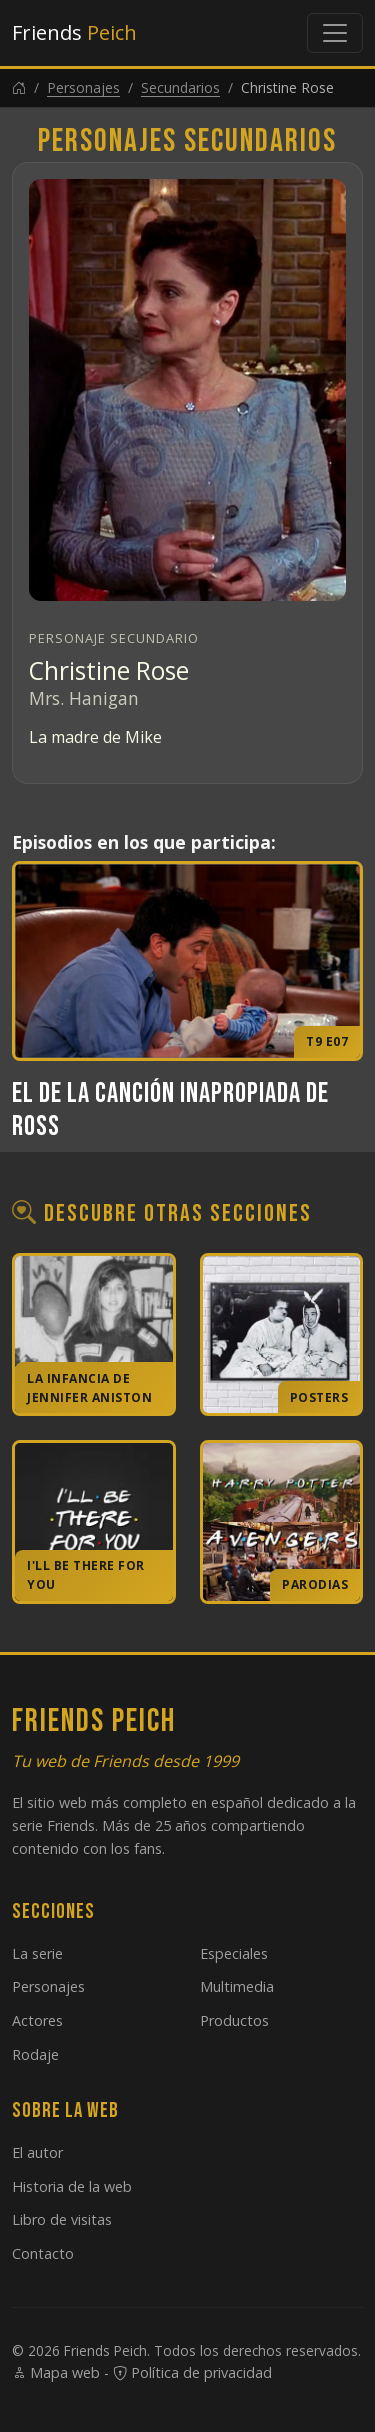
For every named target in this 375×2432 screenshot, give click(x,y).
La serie (37, 1953)
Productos (234, 2020)
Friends (74, 32)
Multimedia (237, 1986)
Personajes (83, 87)
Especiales (234, 1953)
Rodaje (35, 2054)
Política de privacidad (192, 2372)
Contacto (43, 2253)
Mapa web (56, 2372)
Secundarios (180, 87)
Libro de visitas (62, 2219)
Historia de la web (72, 2186)
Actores (37, 2020)
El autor (37, 2152)
